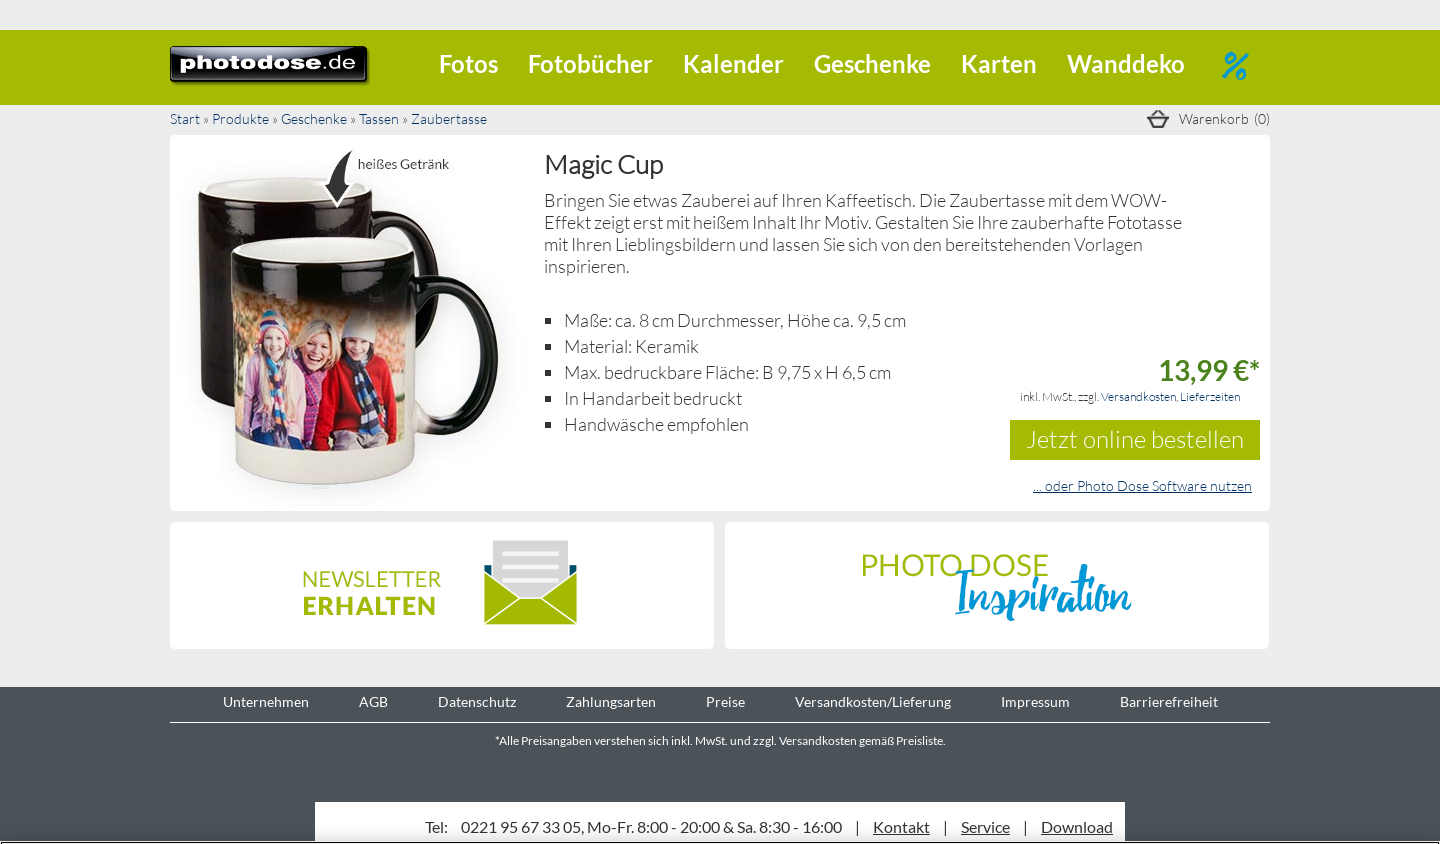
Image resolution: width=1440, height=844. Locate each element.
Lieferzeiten (1210, 396)
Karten (999, 63)
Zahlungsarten (611, 702)
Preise (725, 702)
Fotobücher (590, 63)
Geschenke (872, 63)
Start (185, 118)
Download (1077, 826)
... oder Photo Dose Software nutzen (1142, 485)
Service (985, 826)
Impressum (1035, 702)
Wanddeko (1126, 63)
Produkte (240, 118)
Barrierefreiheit (1169, 702)
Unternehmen (266, 702)
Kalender (733, 63)
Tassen (379, 118)
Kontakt (901, 826)
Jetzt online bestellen (1135, 438)
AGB (373, 702)
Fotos (468, 63)
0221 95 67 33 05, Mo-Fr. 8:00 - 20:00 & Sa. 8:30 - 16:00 (651, 826)
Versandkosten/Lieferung (873, 702)
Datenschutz (477, 702)
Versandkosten (1138, 396)
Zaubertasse (449, 118)
